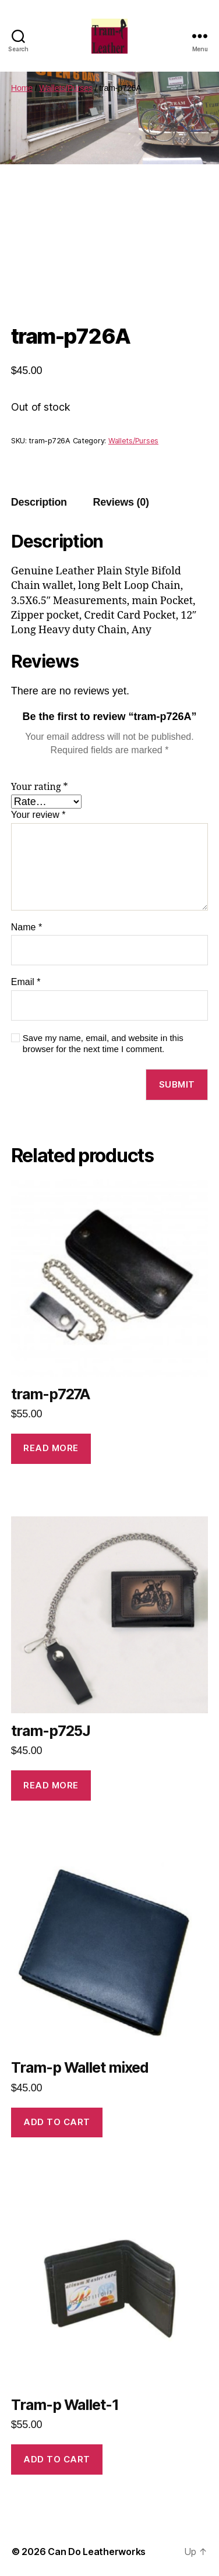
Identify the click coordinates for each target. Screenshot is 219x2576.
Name (26, 927)
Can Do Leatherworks (97, 2551)
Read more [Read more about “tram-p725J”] (51, 1785)
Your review (38, 815)
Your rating (39, 787)
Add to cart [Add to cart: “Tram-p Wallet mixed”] (56, 2121)
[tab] (39, 502)
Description (39, 502)
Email (26, 982)
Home (22, 88)
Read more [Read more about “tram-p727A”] (51, 1447)
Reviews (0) (121, 502)
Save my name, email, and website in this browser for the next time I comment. (103, 1043)
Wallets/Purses (66, 88)
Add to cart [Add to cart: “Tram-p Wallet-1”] (56, 2459)
